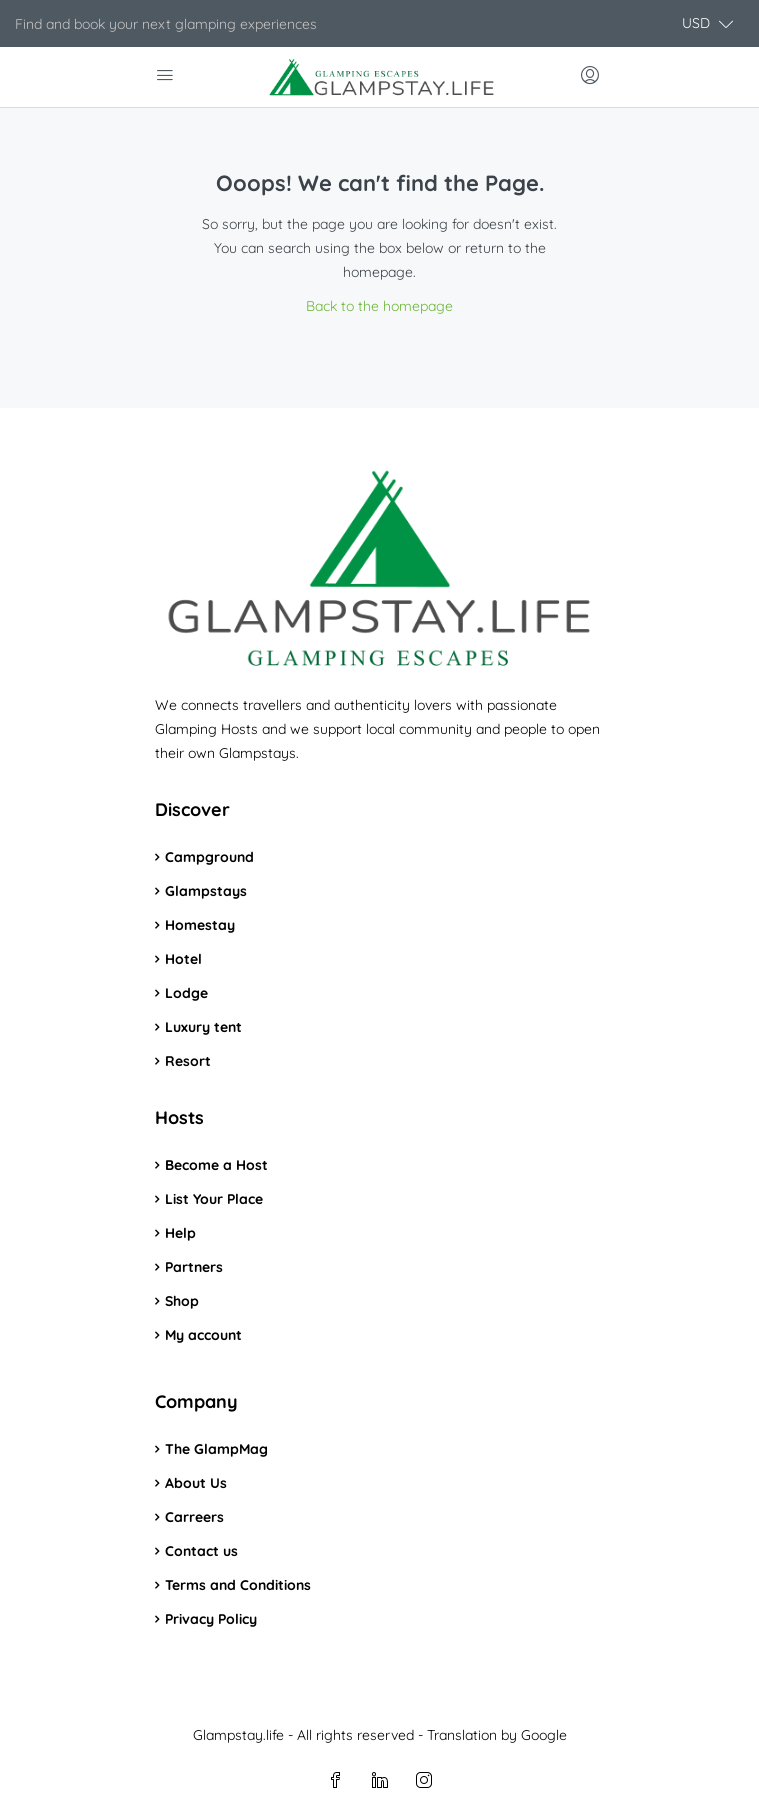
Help (180, 1233)
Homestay (200, 925)
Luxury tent (203, 1027)
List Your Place (214, 1199)
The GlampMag (216, 1449)
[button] (707, 23)
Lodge (186, 993)
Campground (209, 857)
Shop (182, 1301)
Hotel (183, 959)
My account (203, 1335)
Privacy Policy (211, 1619)
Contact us (201, 1551)
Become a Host (216, 1165)
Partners (194, 1267)
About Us (196, 1483)
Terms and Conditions (238, 1585)
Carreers (194, 1517)
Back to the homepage (379, 306)
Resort (188, 1061)
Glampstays (206, 891)
